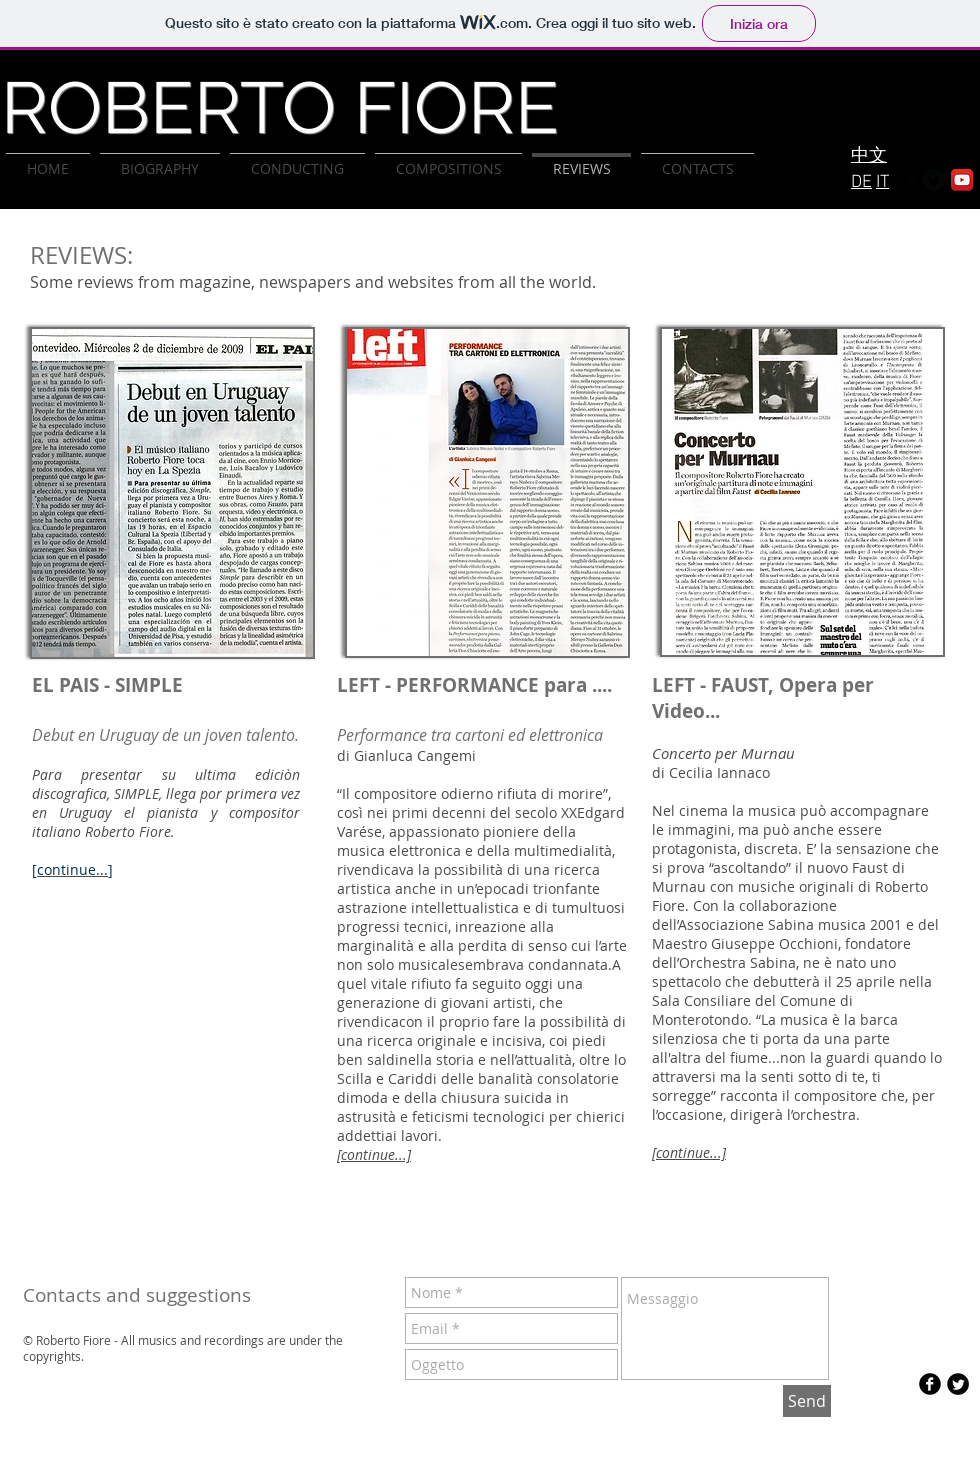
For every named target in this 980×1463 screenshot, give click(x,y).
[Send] (807, 1401)
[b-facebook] (930, 1384)
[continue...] (689, 1152)
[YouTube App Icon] (962, 180)
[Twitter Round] (934, 180)
